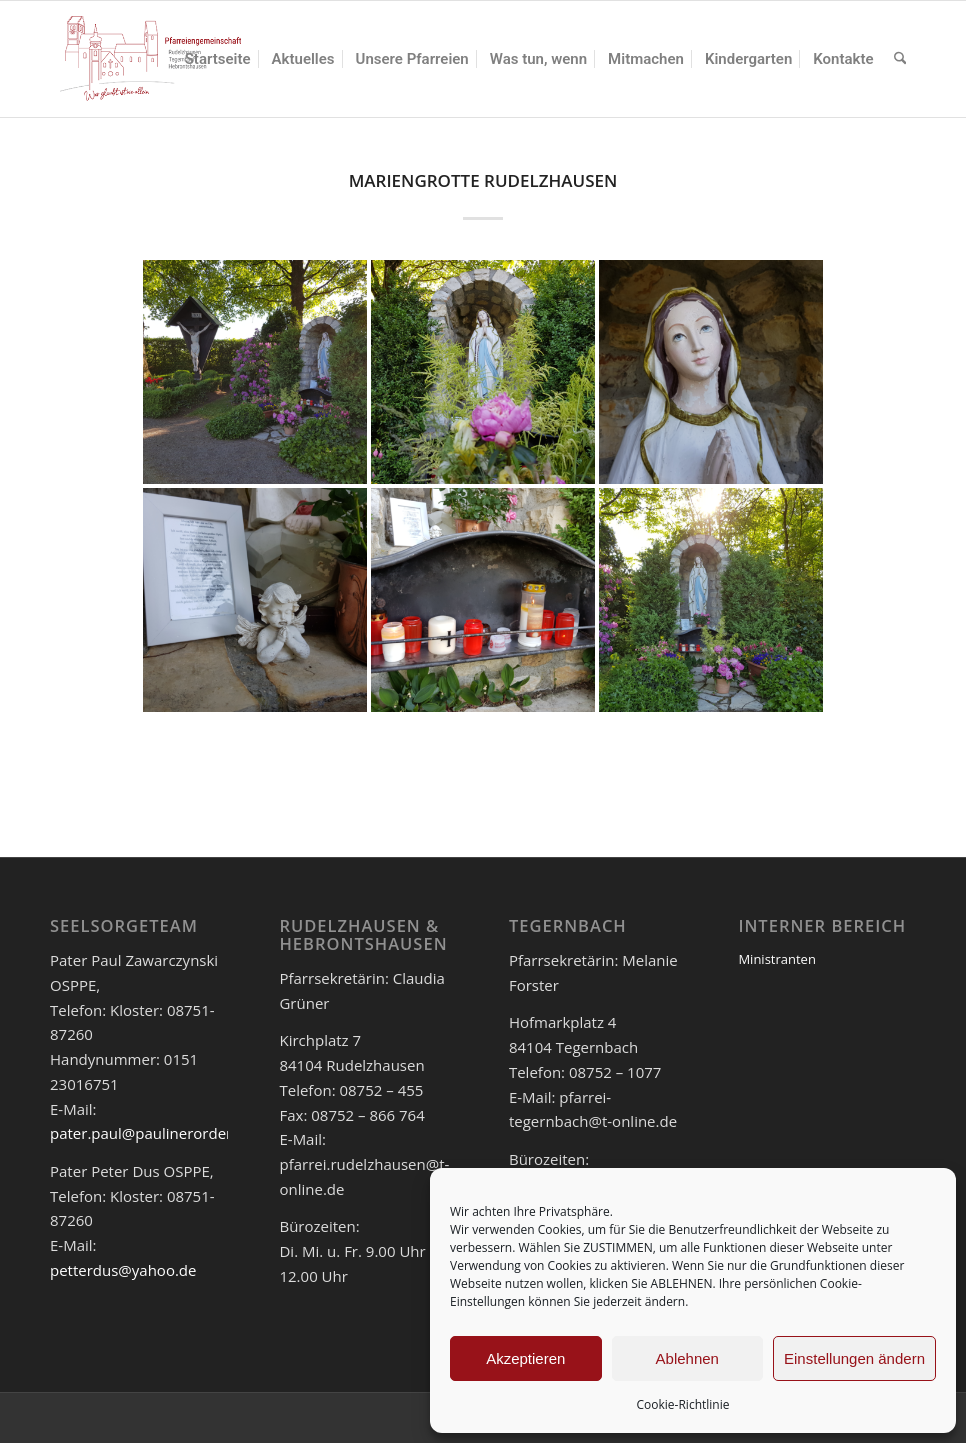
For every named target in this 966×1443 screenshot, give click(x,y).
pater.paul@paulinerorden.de (153, 1133)
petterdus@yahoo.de (123, 1270)
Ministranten (776, 959)
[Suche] (900, 59)
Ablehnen (687, 1358)
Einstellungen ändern (854, 1358)
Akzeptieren (525, 1358)
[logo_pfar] (150, 59)
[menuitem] (218, 59)
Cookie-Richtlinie (683, 1404)
